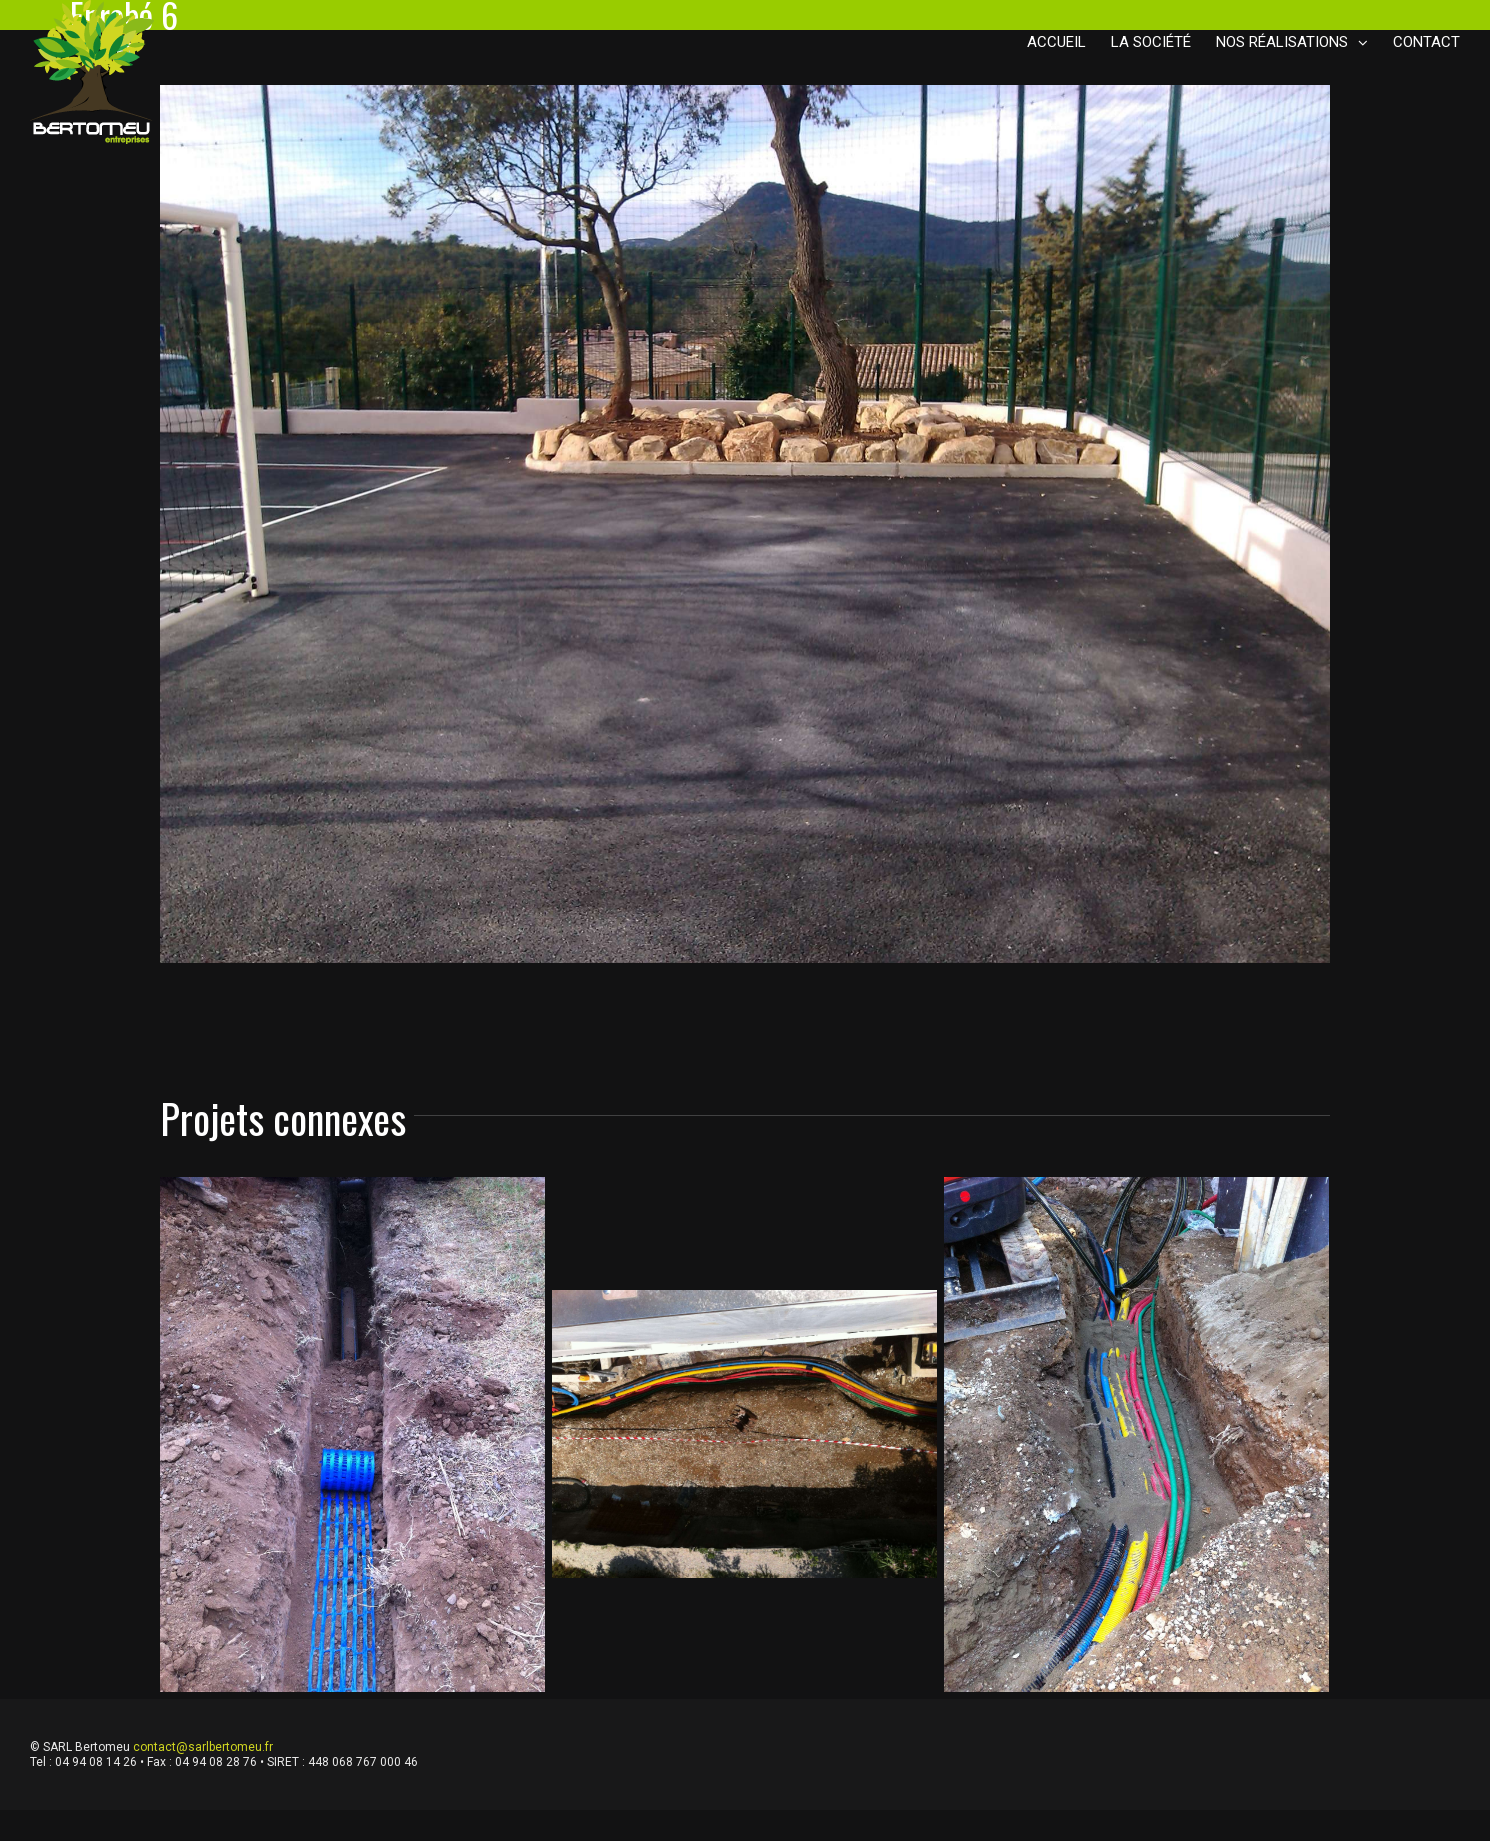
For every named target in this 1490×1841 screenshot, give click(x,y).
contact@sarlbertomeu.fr (203, 1747)
